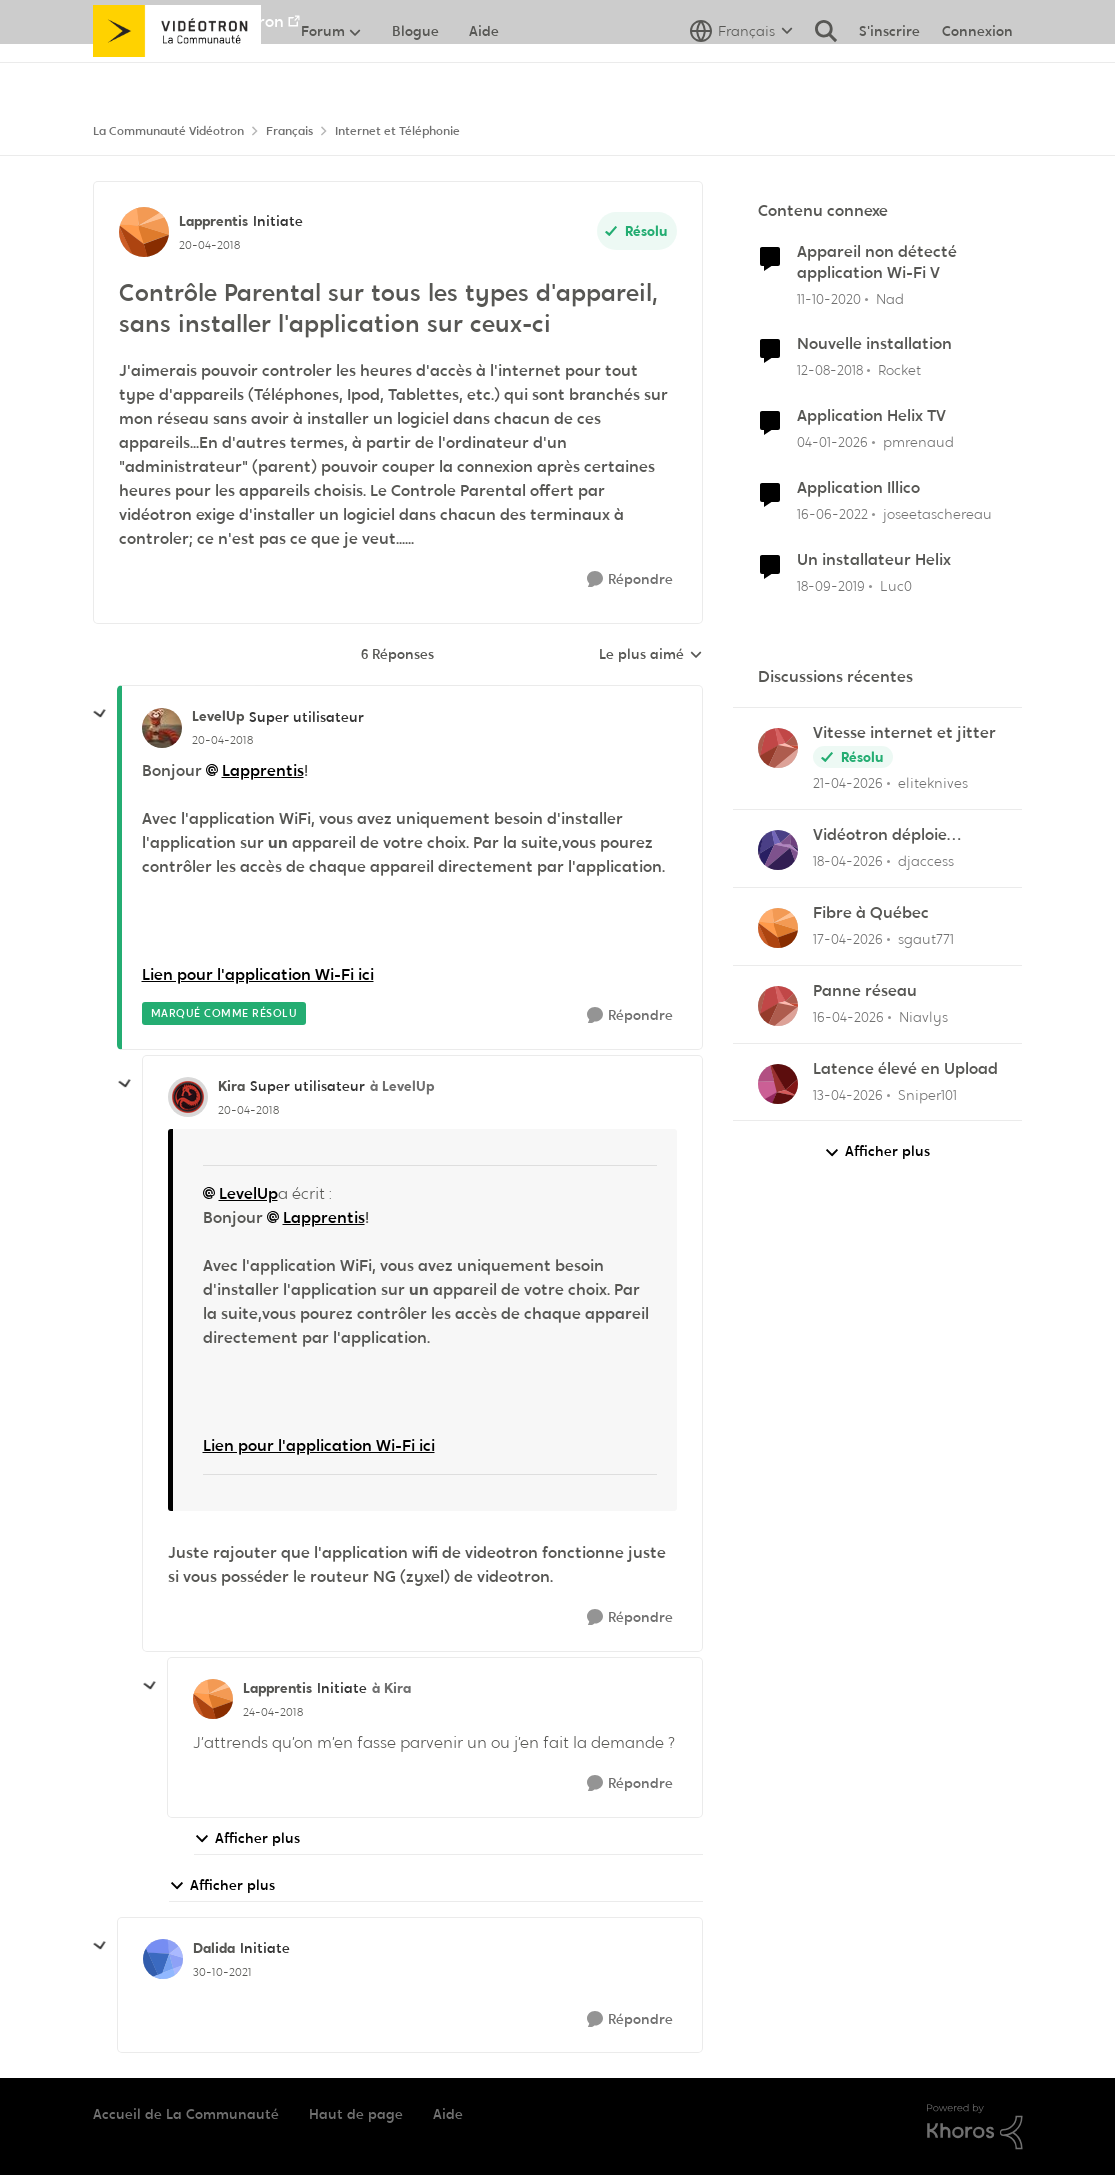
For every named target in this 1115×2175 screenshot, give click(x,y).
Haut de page (356, 2114)
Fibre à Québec (871, 913)
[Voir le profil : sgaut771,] (778, 928)
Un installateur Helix (874, 560)
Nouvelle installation (874, 344)
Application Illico (858, 488)
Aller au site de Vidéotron (188, 21)
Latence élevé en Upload (905, 1069)
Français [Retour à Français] (289, 131)
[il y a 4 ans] (832, 514)
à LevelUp (402, 1086)
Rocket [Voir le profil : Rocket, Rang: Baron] (899, 370)
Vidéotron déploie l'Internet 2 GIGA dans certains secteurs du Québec (895, 835)
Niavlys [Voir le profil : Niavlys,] (923, 1017)
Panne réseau (865, 991)
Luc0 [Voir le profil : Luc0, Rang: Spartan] (896, 586)
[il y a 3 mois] (848, 783)
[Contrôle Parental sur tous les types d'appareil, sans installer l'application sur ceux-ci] (222, 740)
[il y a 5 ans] (829, 298)
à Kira (391, 1688)
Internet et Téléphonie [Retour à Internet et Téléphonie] (397, 131)
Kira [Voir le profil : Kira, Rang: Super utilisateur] (231, 1086)
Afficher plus (247, 1838)
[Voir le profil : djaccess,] (778, 850)
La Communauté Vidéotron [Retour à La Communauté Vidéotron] (168, 131)
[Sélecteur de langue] (741, 75)
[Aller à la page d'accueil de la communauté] (177, 75)
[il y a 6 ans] (831, 586)
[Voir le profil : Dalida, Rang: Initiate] (163, 1959)
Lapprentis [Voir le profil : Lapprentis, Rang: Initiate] (213, 221)
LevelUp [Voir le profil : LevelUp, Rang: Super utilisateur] (218, 716)
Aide (448, 2114)
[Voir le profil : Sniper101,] (778, 1084)
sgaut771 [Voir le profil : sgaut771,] (926, 939)
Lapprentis (263, 770)
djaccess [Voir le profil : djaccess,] (926, 861)
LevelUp (248, 1193)
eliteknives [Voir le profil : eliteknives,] (933, 783)
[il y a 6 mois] (832, 442)
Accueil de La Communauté (186, 2114)
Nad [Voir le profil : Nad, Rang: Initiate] (890, 298)
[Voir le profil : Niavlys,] (778, 1006)
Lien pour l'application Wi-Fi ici (258, 974)
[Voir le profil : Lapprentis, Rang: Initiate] (144, 232)
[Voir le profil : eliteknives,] (778, 748)
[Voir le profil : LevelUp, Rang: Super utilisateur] (162, 728)
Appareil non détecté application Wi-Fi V (877, 262)
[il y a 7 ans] (830, 370)
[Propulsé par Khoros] (975, 2127)
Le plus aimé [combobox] (651, 655)
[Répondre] (630, 579)
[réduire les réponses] (100, 714)
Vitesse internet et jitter (904, 733)
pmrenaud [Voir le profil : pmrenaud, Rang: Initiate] (918, 442)
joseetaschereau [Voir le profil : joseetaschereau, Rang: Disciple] (937, 514)
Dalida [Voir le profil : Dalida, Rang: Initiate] (214, 1948)
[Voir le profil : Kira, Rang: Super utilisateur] (188, 1097)
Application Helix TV (871, 416)
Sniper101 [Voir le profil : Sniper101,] (927, 1094)
